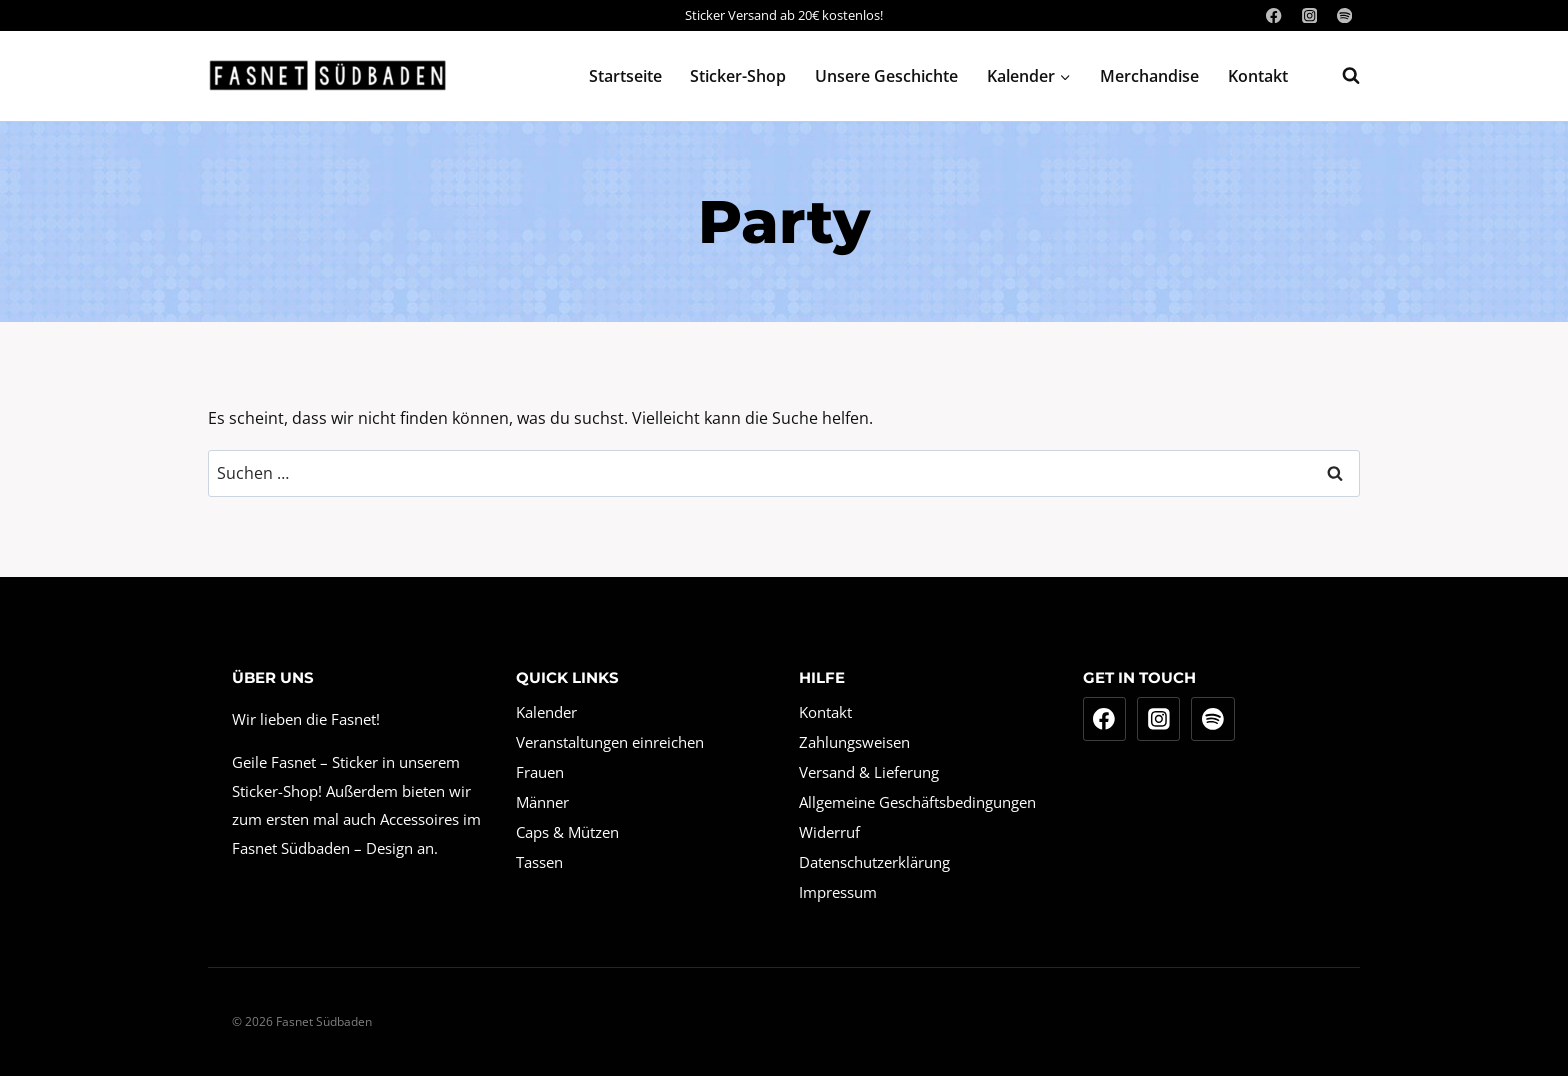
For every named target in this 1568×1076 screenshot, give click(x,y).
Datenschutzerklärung (874, 862)
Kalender (546, 712)
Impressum (838, 892)
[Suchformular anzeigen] (1341, 76)
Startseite (625, 76)
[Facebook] (1274, 15)
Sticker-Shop (738, 76)
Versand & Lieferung (869, 772)
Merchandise (1149, 76)
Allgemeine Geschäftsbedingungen (917, 802)
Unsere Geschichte (886, 76)
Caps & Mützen (567, 832)
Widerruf (829, 832)
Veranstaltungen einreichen (610, 742)
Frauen (540, 772)
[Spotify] (1344, 15)
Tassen (539, 862)
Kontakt (1258, 76)
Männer (542, 802)
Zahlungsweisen (854, 742)
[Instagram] (1309, 15)
